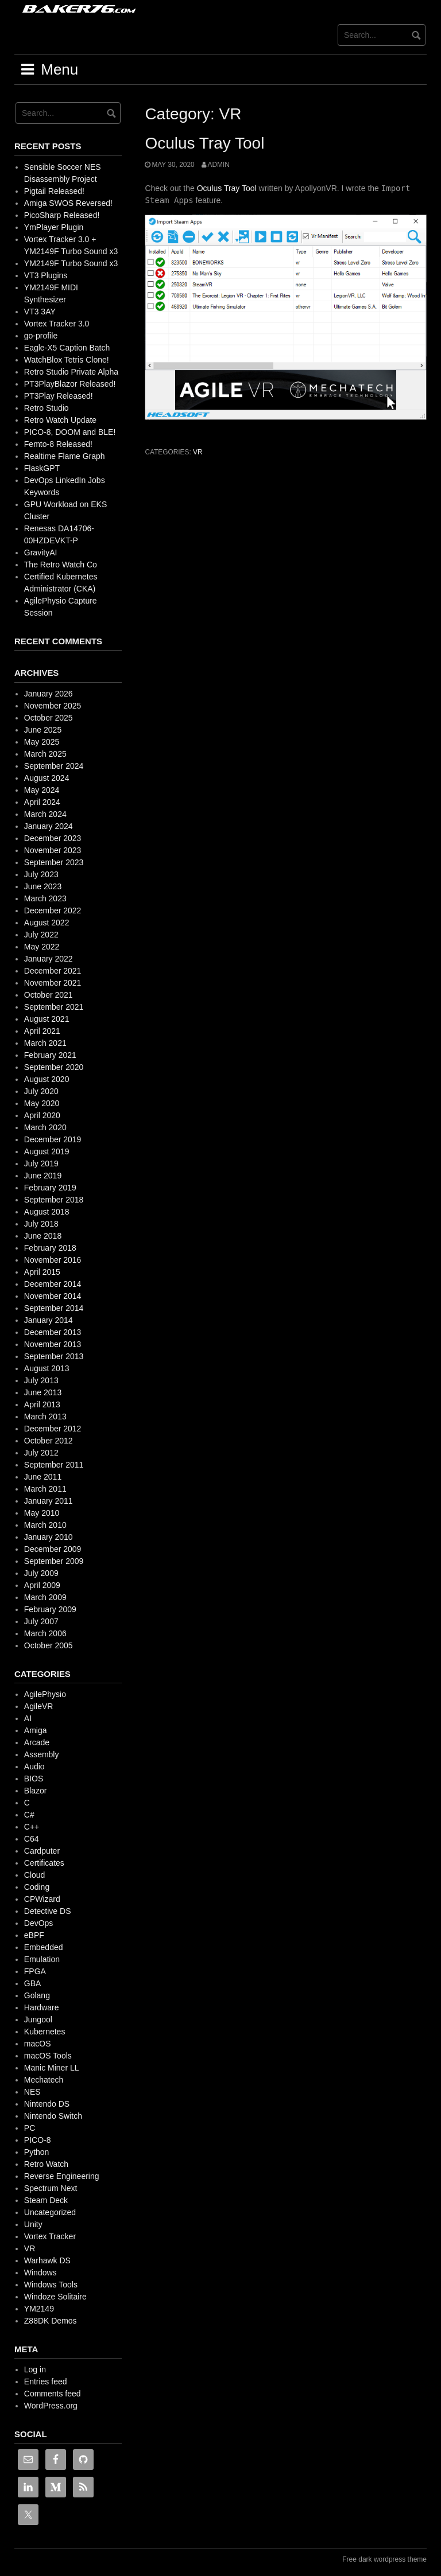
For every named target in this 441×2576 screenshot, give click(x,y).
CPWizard (42, 1899)
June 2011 (42, 1476)
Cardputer (42, 1850)
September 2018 (54, 1199)
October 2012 (48, 1440)
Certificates (44, 1862)
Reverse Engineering (61, 2176)
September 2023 (54, 862)
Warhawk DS (47, 2260)
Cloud (34, 1875)
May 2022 (41, 946)
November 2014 (53, 1296)
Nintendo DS (46, 2103)
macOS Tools (48, 2055)
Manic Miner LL (51, 2067)
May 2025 (41, 741)
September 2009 (54, 1561)
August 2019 (46, 1151)
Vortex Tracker (50, 2236)
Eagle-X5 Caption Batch (67, 347)
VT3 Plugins (45, 275)
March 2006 (45, 1633)
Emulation (42, 1959)
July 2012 (41, 1452)
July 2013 (41, 1380)
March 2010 (45, 1525)
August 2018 (46, 1211)
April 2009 (42, 1585)
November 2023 (53, 850)
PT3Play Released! (58, 395)
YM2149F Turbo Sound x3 (71, 263)
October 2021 (48, 994)
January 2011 (48, 1500)
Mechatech (43, 2079)
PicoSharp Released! (62, 215)
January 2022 (48, 958)
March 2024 (45, 814)
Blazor (35, 1790)
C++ (31, 1826)
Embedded (43, 1947)
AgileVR (38, 1706)
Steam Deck (46, 2200)
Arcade (36, 1742)
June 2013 (42, 1392)
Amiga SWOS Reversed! (68, 203)
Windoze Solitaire (55, 2296)
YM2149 (39, 2308)
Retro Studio (46, 408)
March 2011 (45, 1488)
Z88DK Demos (50, 2320)
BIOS (33, 1778)
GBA (32, 1983)
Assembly (41, 1754)
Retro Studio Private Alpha (71, 371)
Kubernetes (44, 2031)
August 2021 (46, 1019)
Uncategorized (50, 2212)
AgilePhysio (45, 1694)
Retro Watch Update (60, 420)
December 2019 (53, 1139)
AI (28, 1718)
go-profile (40, 335)
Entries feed (45, 2381)
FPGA (35, 1971)
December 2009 (53, 1549)
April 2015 (42, 1272)
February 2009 (50, 1609)
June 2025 (42, 729)
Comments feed (52, 2393)
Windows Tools (51, 2284)
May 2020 (41, 1103)
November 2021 (53, 982)
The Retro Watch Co (60, 564)
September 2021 (54, 1006)
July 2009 (41, 1573)
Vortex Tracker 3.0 (57, 323)
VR (198, 452)
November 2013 (53, 1344)
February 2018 (50, 1247)
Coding (36, 1887)
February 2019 (50, 1187)
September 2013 (54, 1356)
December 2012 (53, 1428)
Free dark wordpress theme (384, 2559)
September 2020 (54, 1067)
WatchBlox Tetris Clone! (66, 359)
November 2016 (53, 1259)
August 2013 (46, 1368)
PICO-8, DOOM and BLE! (70, 432)
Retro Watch (46, 2164)
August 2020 (46, 1079)
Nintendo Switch (53, 2115)
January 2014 (48, 1320)
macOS (37, 2043)
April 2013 (42, 1404)
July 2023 (41, 874)
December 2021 (53, 970)
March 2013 (45, 1416)
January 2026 (48, 693)
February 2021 (50, 1055)
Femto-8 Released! (58, 444)
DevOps (38, 1923)
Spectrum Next (51, 2188)
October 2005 (48, 1645)
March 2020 (45, 1127)
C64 (31, 1838)
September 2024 (54, 766)
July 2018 (41, 1223)
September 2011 (54, 1464)
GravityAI (40, 552)
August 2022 (46, 922)
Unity (33, 2224)
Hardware (41, 2007)
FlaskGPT (42, 468)
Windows (40, 2272)
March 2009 (45, 1597)
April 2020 (42, 1115)
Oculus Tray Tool (204, 143)
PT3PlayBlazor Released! (70, 383)
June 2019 (42, 1175)
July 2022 (41, 934)
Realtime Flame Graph (64, 456)
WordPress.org (51, 2405)
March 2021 (45, 1043)
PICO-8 (37, 2140)
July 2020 (41, 1091)
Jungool (38, 2019)
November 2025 (53, 705)
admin (219, 165)
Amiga (35, 1730)
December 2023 (53, 838)
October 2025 (48, 717)
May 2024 (41, 790)
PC (29, 2128)
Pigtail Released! (54, 191)
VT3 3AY (40, 311)
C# (29, 1814)
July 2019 (41, 1163)
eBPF (34, 1935)
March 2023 (45, 898)
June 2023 (42, 886)
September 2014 (54, 1308)
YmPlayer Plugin (54, 227)
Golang (37, 1995)
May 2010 (41, 1512)
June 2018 (42, 1235)
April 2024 (42, 802)
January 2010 (48, 1537)
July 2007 (41, 1621)
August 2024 (46, 778)
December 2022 (53, 910)
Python (36, 2152)
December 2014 (53, 1284)
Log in (35, 2369)
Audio (34, 1766)
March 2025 (45, 753)
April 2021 (42, 1031)
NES (32, 2091)
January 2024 (48, 826)
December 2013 (53, 1332)
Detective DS (47, 1911)
